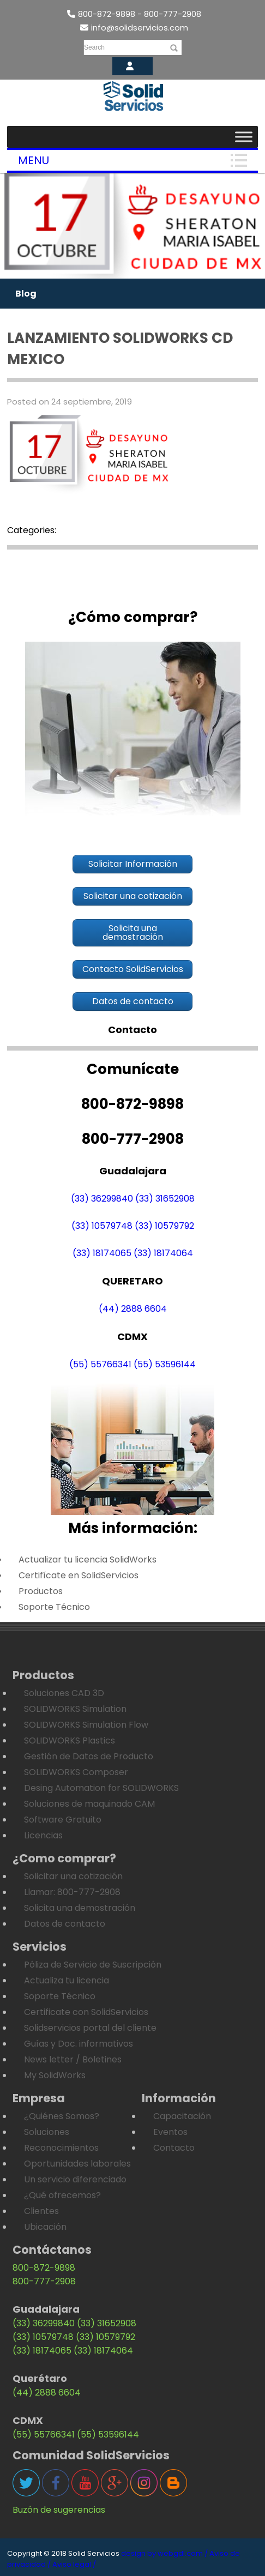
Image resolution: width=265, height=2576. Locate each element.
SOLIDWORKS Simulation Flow (86, 1724)
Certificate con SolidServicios (86, 2012)
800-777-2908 (44, 2281)
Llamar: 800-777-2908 (72, 1892)
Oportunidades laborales (77, 2163)
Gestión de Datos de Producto (88, 1756)
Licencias (43, 1835)
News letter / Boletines (73, 2059)
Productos (41, 1591)
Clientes (41, 2211)
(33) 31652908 (165, 1198)
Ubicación (45, 2227)
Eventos (170, 2132)
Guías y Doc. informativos (78, 2043)
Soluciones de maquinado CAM (89, 1803)
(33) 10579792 (164, 1226)
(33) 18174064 (163, 1253)
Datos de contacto (64, 1923)
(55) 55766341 (100, 1364)
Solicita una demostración (79, 1908)
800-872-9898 (44, 2267)
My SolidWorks (55, 2075)
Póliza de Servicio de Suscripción (92, 1964)
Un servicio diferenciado (75, 2179)
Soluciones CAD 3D (64, 1693)
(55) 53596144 (165, 1364)
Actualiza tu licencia (66, 1980)
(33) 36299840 (102, 1198)
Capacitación (182, 2116)
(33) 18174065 (102, 1253)
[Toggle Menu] (243, 136)
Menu (33, 160)
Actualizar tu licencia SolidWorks (87, 1559)
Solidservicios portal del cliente (90, 2028)
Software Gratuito (62, 1819)
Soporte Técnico (54, 1607)
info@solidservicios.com (134, 27)
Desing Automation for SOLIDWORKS (101, 1788)
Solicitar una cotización (73, 1876)
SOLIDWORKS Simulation (75, 1709)
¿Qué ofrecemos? (62, 2195)
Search (94, 47)
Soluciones (46, 2132)
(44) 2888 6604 (133, 1308)
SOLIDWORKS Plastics (69, 1740)
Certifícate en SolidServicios (78, 1575)
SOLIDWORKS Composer (76, 1772)
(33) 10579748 (101, 1226)
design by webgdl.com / (164, 2553)
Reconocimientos (61, 2147)
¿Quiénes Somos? (61, 2116)
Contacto (174, 2147)
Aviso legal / (74, 2564)
